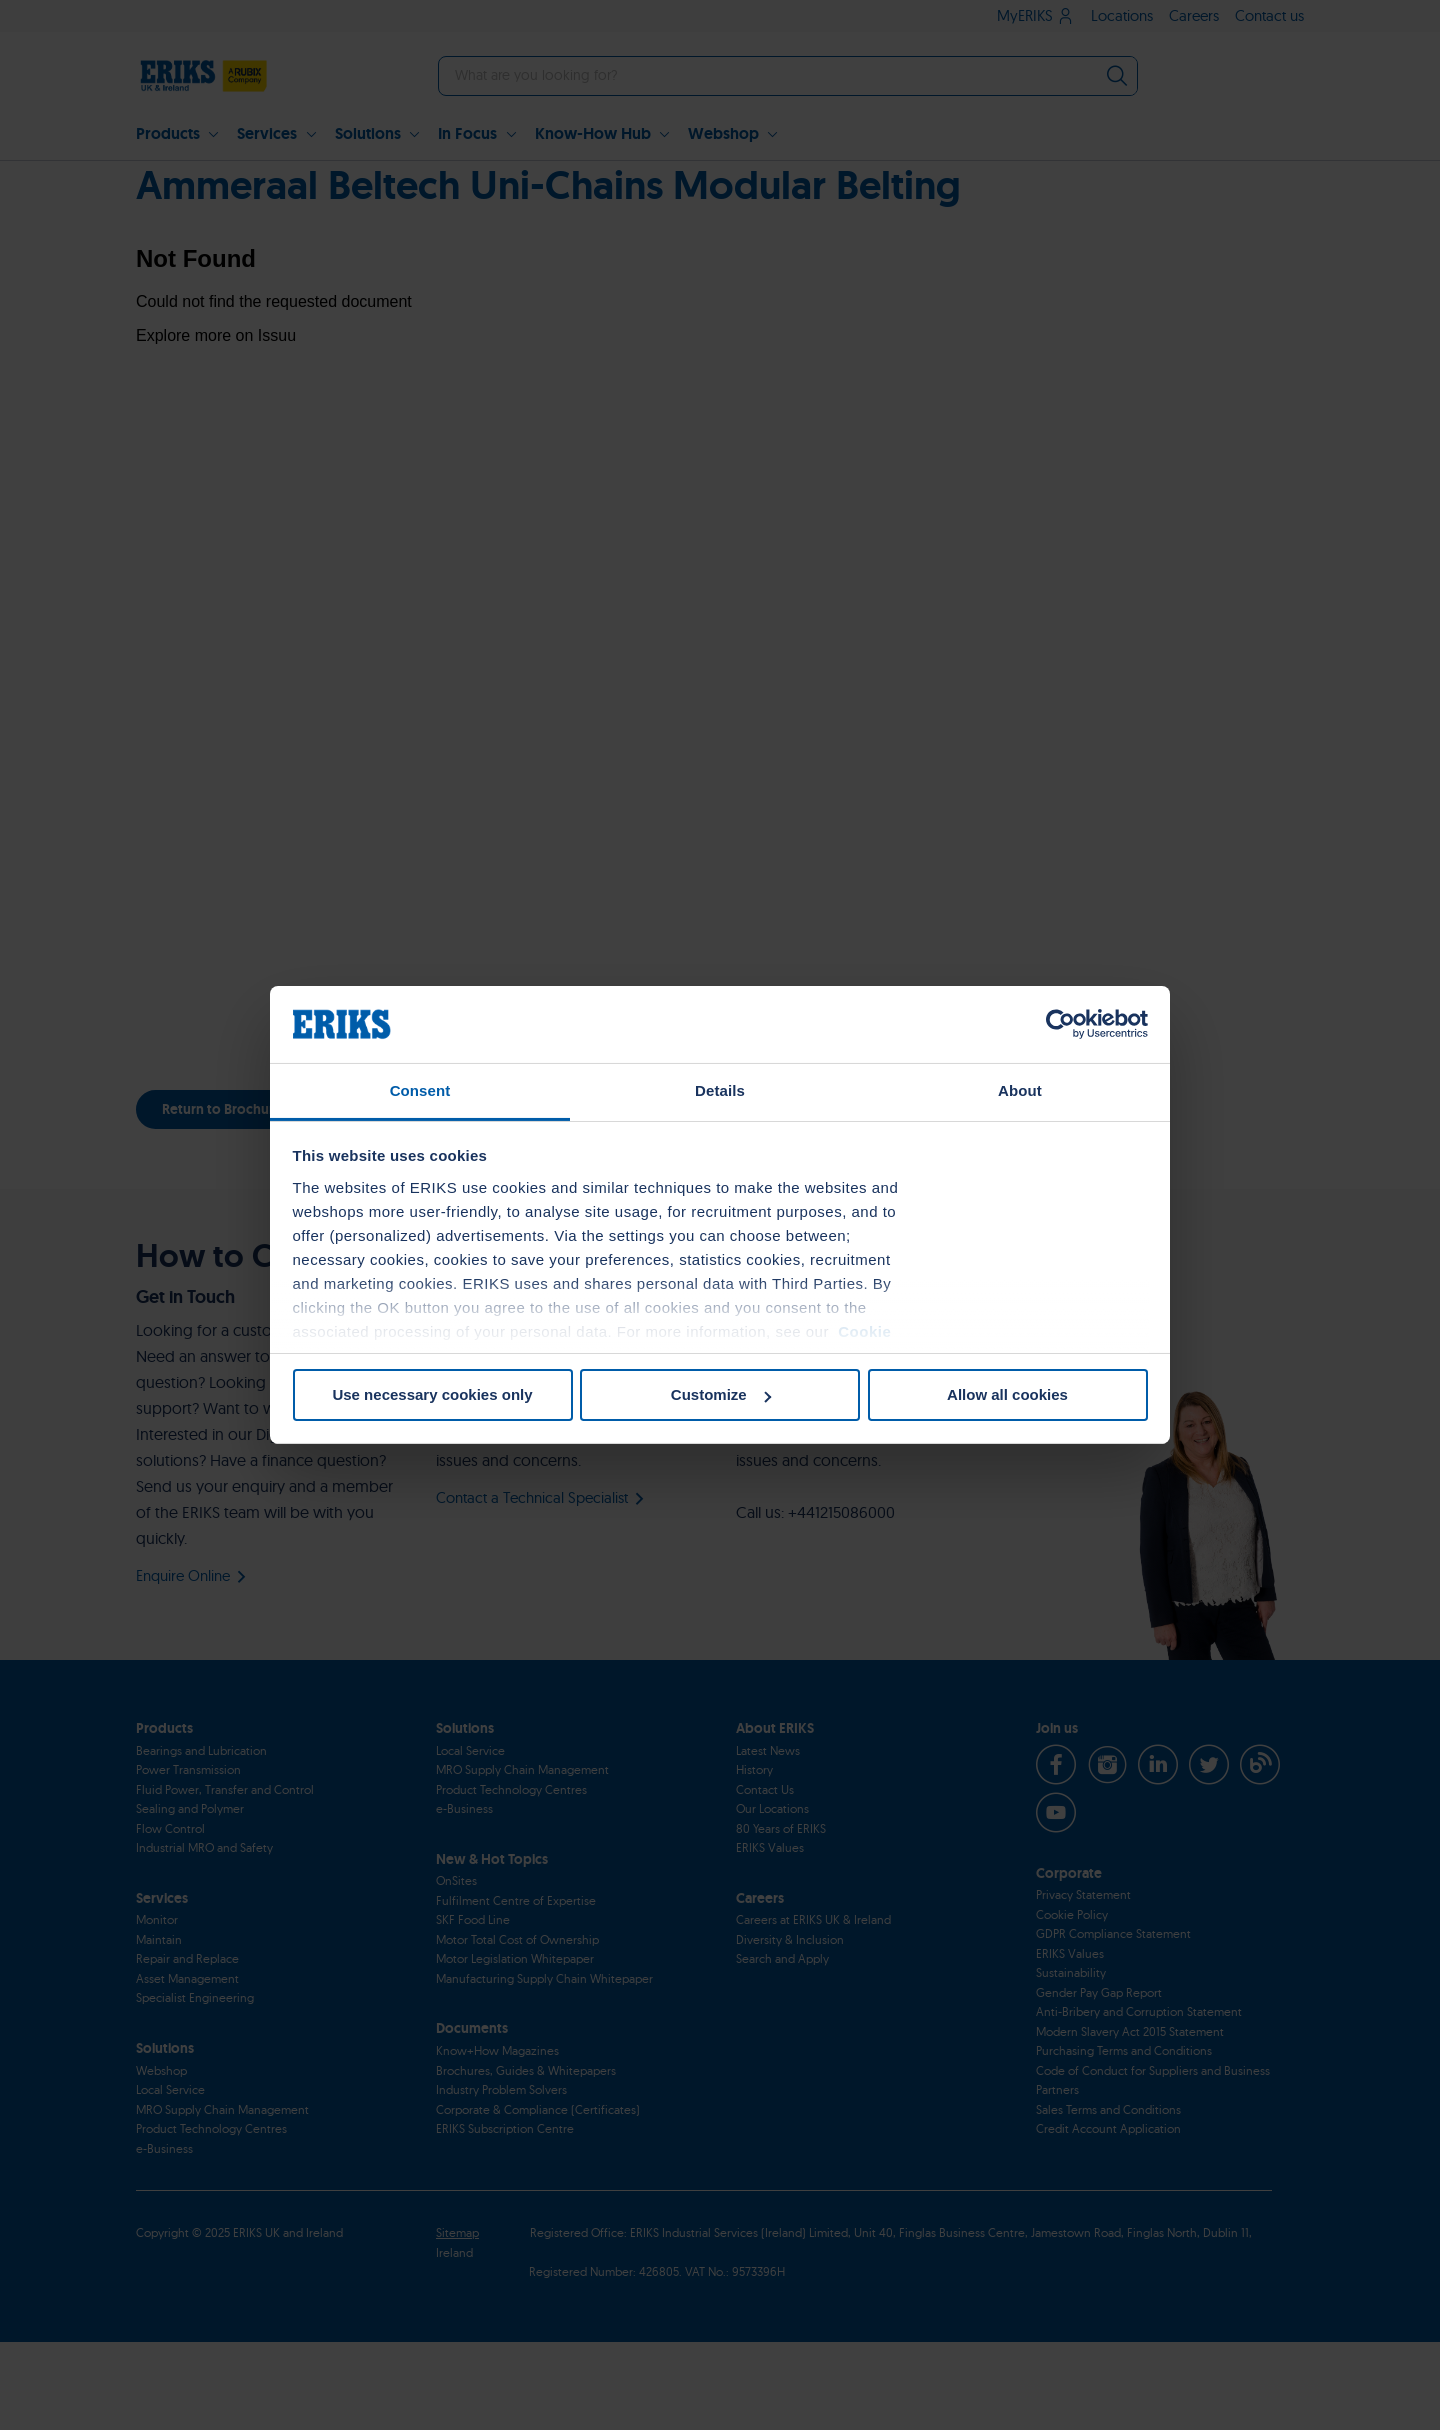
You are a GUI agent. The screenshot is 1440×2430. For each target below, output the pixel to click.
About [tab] (1020, 1090)
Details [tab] (720, 1090)
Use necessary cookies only (432, 1394)
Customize (721, 1394)
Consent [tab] (420, 1090)
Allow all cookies (1007, 1394)
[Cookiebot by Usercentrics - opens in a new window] (1060, 1024)
